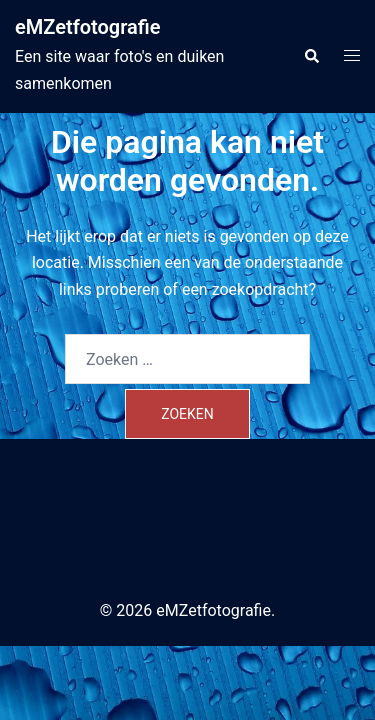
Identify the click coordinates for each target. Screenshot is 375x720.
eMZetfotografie (88, 27)
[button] (311, 56)
